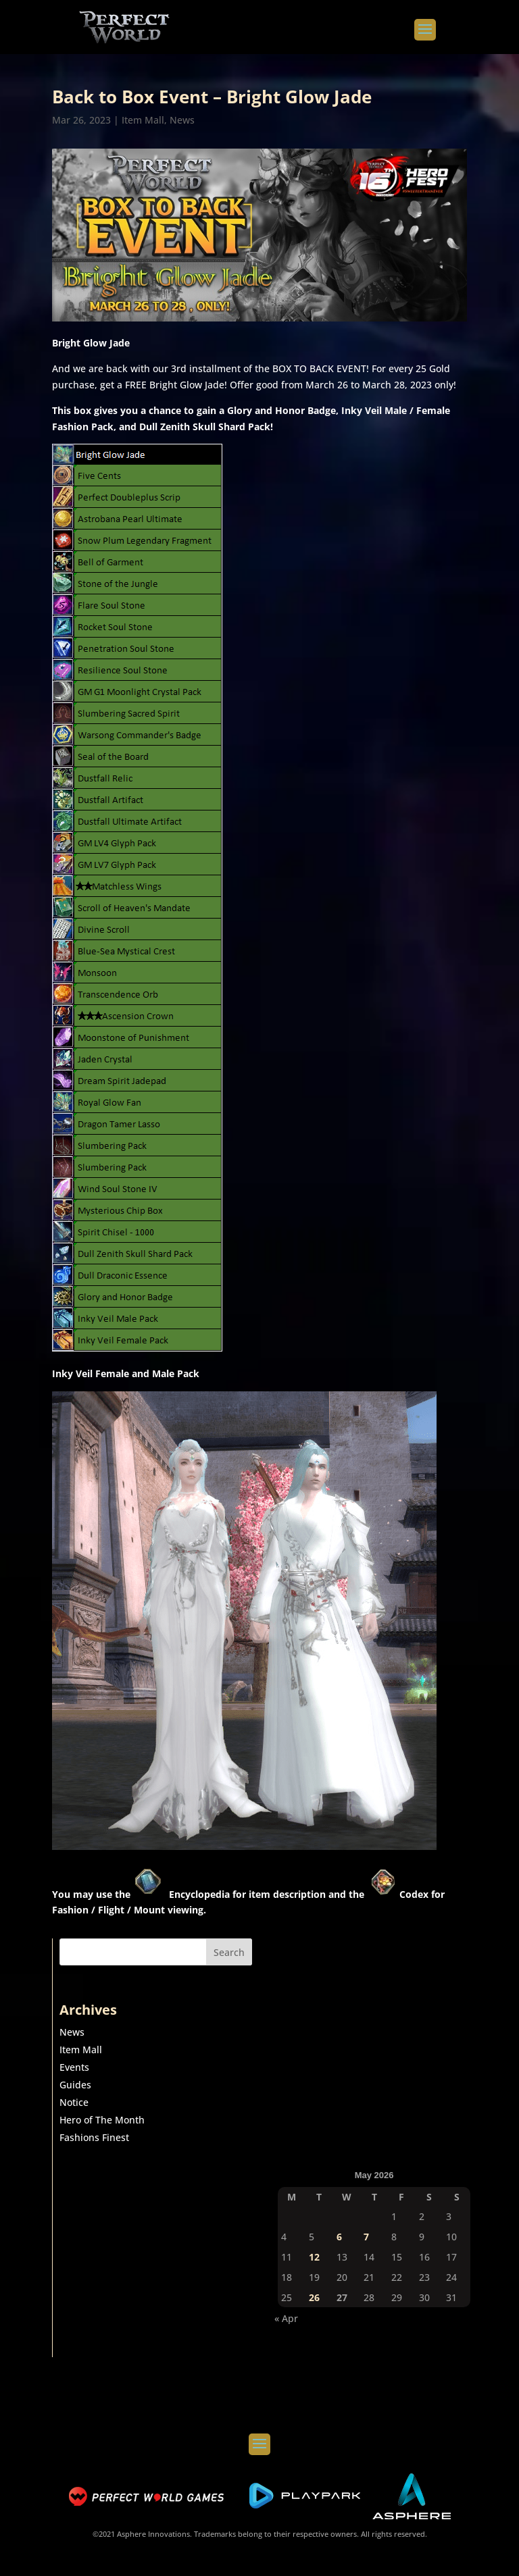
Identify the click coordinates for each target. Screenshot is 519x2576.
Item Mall (143, 119)
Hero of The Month (102, 2119)
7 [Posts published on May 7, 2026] (366, 2236)
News (182, 119)
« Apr (286, 2318)
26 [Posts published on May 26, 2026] (314, 2297)
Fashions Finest (94, 2137)
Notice (74, 2102)
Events (74, 2067)
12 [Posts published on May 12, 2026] (314, 2256)
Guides (75, 2084)
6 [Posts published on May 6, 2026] (339, 2236)
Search (229, 1952)
